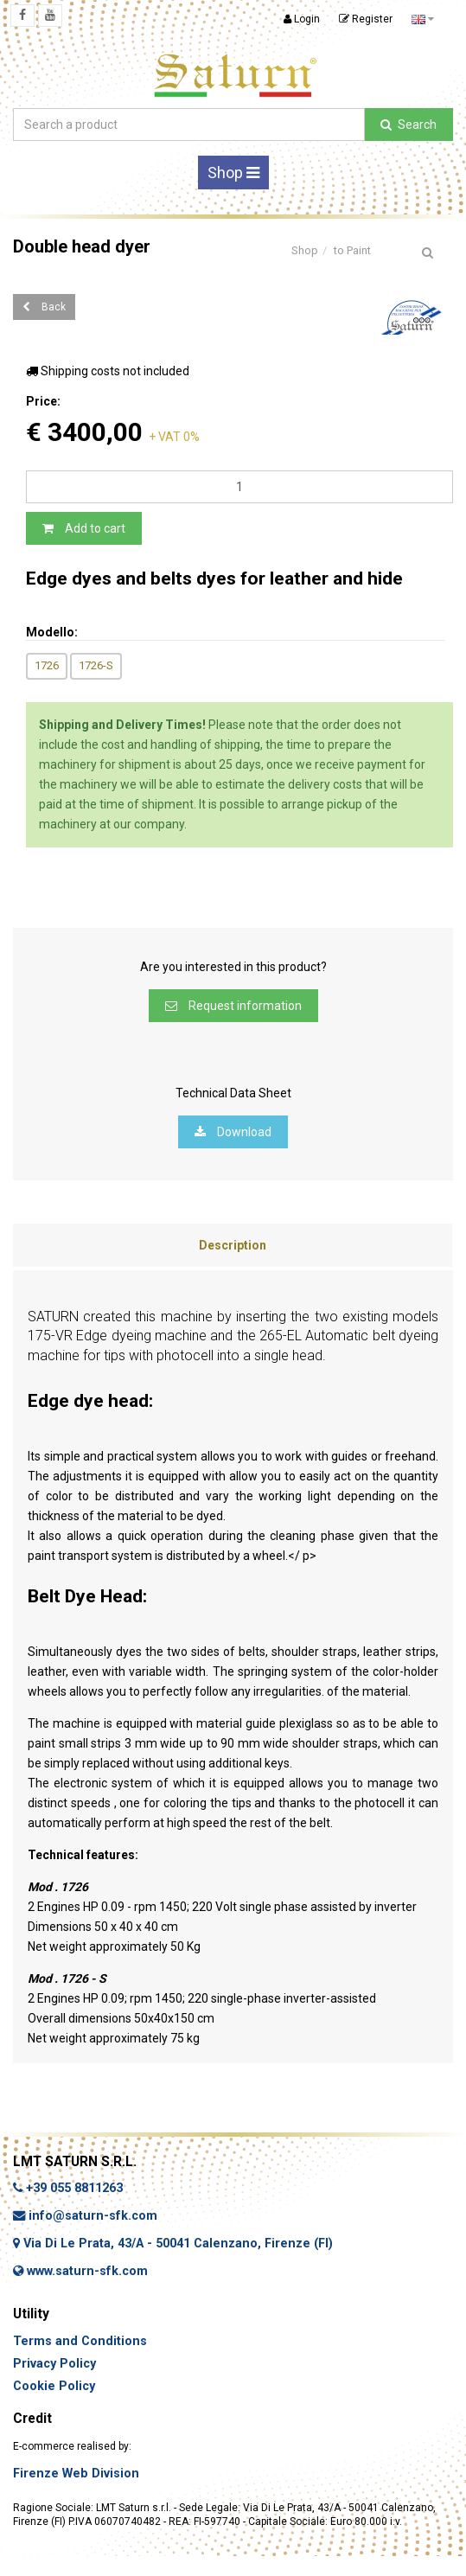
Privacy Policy (54, 2363)
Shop (233, 172)
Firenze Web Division (76, 2473)
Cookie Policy (54, 2386)
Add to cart (83, 528)
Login (302, 19)
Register (366, 19)
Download (233, 1132)
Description (232, 1245)
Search (408, 124)
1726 (47, 665)
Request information (233, 1006)
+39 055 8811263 (68, 2188)
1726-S (96, 665)
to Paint (352, 250)
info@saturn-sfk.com (85, 2215)
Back (44, 307)
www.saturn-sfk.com (80, 2271)
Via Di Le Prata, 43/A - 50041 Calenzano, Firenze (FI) (173, 2243)
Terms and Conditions (80, 2341)
